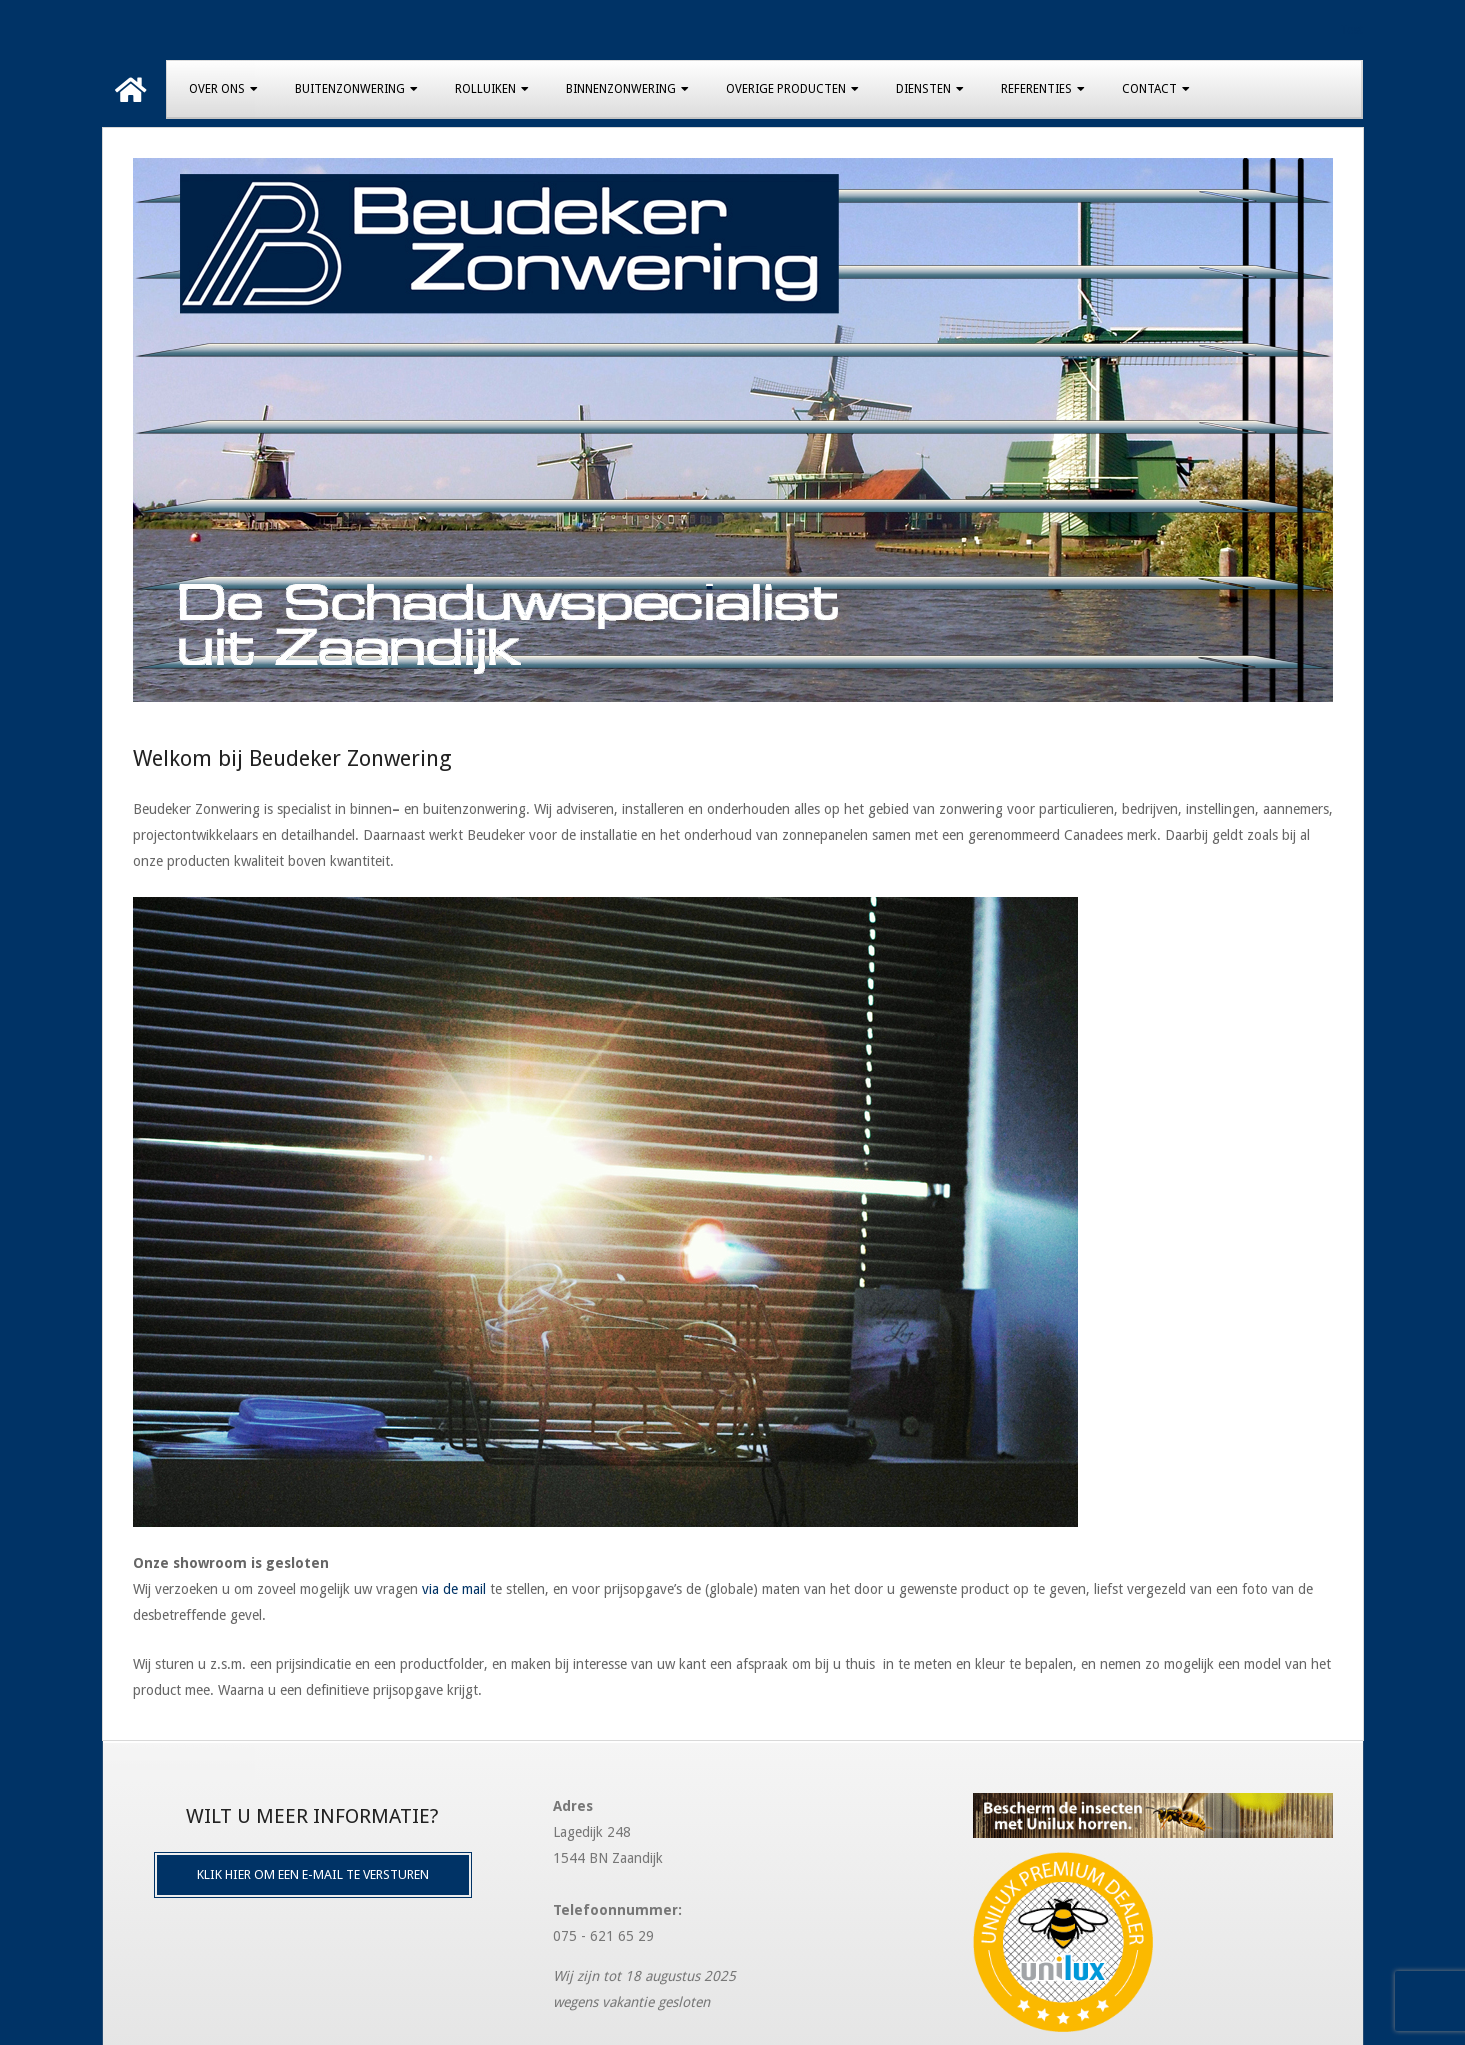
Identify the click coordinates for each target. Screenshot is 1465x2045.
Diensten (923, 89)
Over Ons (217, 89)
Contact (1149, 89)
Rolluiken (485, 89)
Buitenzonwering (350, 89)
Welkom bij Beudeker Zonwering (292, 758)
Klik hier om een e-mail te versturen (313, 1874)
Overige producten (786, 89)
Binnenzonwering (621, 89)
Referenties (1036, 89)
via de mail (454, 1589)
